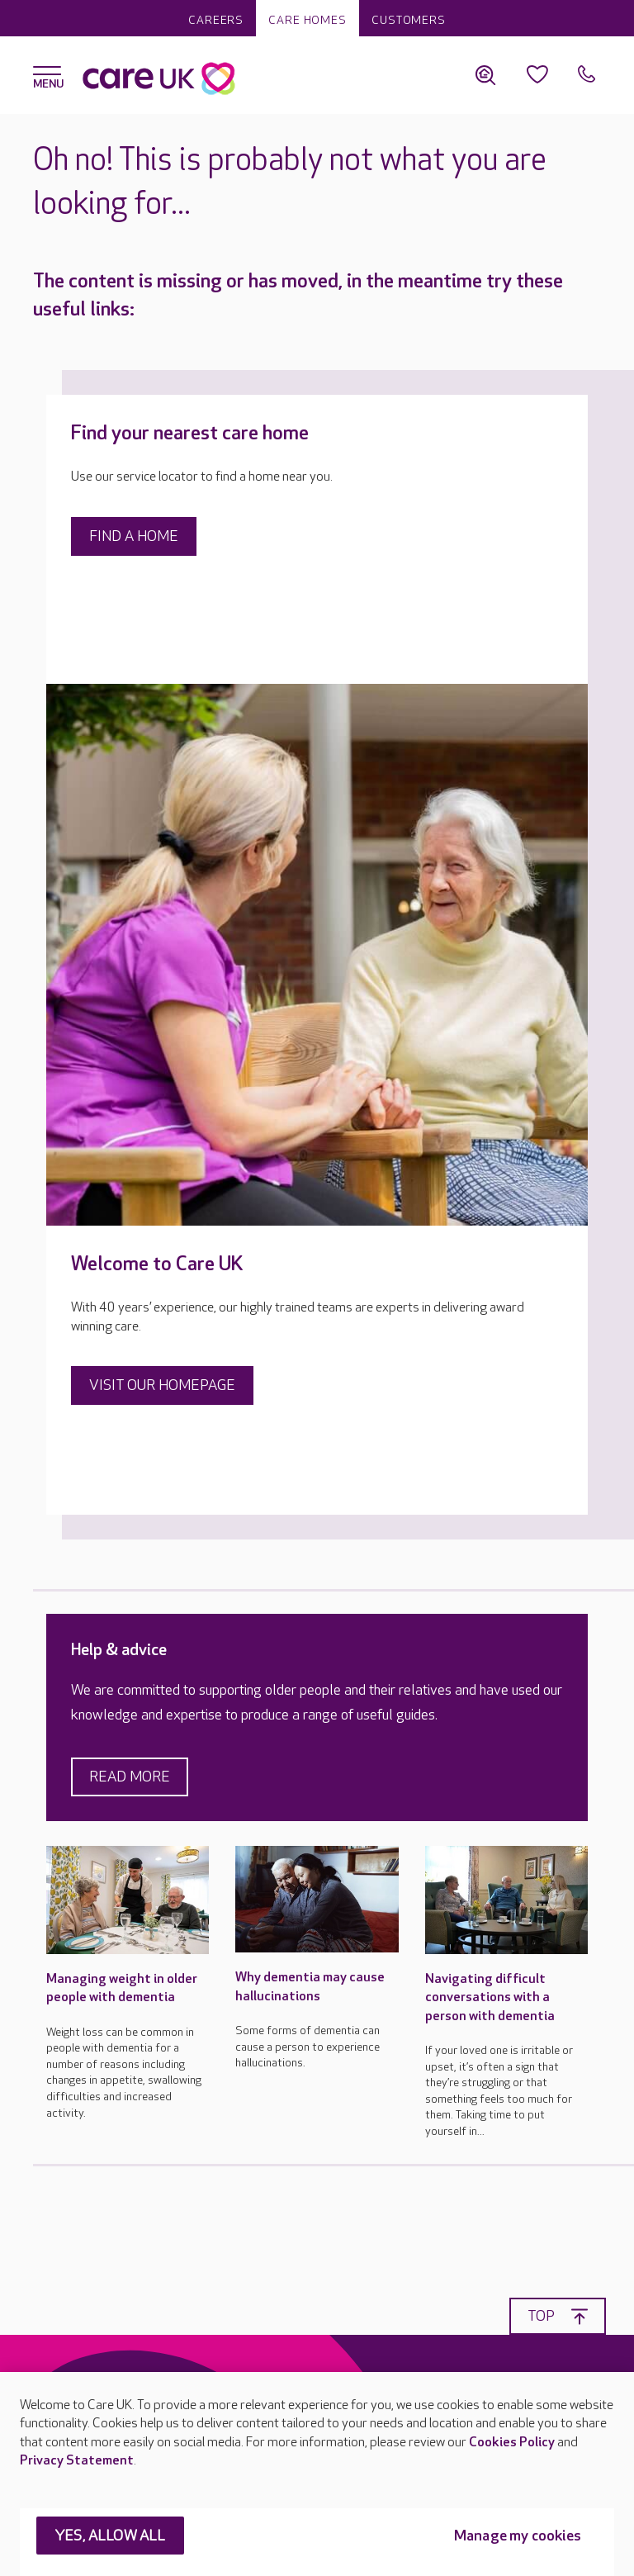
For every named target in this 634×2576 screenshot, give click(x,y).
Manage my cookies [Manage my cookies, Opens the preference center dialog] (517, 2536)
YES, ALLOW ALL (110, 2536)
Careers (216, 20)
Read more (129, 1777)
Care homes (307, 20)
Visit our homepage (162, 1385)
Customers (408, 20)
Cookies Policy (512, 2442)
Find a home (133, 536)
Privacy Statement (77, 2461)
